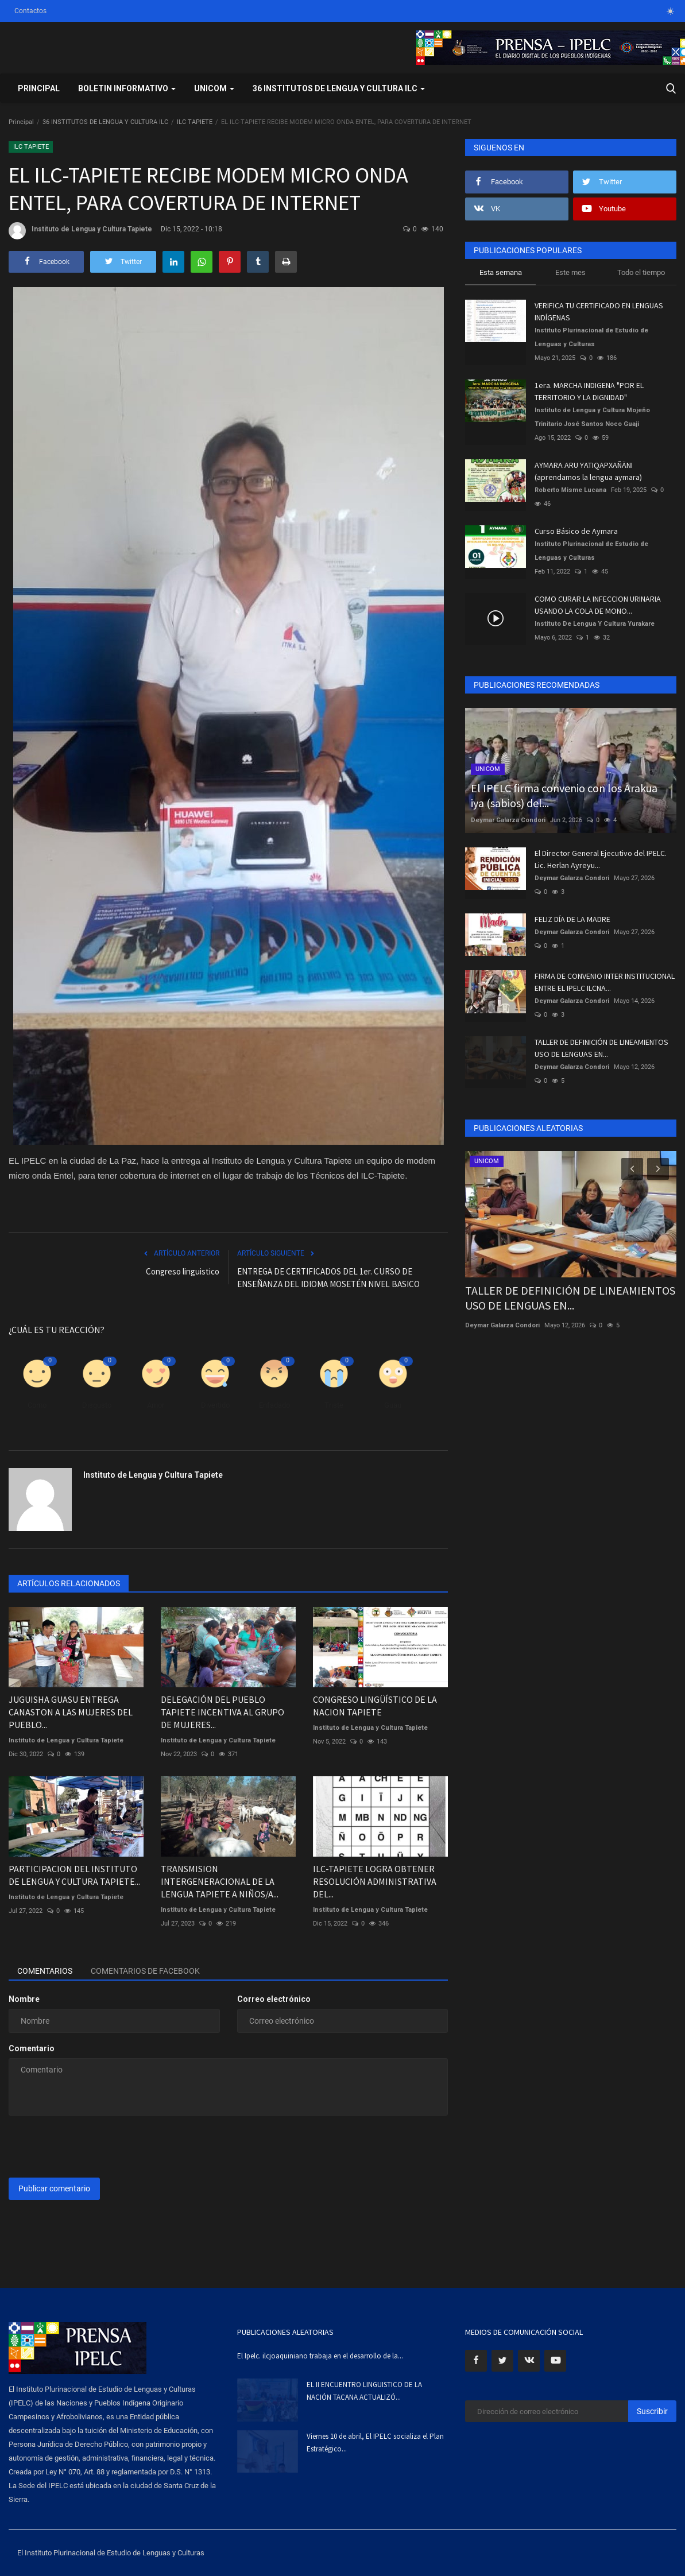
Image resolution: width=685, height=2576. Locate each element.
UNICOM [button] (214, 88)
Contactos (30, 11)
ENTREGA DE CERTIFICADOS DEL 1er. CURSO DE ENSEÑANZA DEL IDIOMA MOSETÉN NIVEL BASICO (328, 1277)
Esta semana (500, 272)
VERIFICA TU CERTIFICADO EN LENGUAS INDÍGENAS (599, 311)
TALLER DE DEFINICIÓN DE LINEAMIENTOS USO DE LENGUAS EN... (601, 1048)
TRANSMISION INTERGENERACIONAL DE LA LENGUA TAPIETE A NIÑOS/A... (219, 1881)
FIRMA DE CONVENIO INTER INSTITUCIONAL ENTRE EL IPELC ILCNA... (605, 982)
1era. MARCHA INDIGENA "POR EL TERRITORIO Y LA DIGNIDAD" (589, 391)
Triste (333, 1405)
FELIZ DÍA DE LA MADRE (572, 919)
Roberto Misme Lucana (570, 490)
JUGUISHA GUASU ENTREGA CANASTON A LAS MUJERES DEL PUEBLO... (71, 1712)
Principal (39, 88)
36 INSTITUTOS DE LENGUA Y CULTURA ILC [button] (339, 88)
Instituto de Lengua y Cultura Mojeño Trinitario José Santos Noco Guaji (592, 417)
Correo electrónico (274, 1999)
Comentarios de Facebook (145, 1970)
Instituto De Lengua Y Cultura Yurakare (595, 623)
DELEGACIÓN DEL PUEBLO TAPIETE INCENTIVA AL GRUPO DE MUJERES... (222, 1712)
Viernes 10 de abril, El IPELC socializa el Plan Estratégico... (375, 2442)
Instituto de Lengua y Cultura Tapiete (80, 230)
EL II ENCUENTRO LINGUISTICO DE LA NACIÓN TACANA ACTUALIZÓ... (364, 2391)
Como (37, 1405)
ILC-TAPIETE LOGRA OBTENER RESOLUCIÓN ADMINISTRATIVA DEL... (374, 1881)
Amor (155, 1405)
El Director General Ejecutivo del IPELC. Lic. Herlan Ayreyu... (601, 859)
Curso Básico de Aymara (576, 531)
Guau (392, 1405)
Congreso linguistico (182, 1271)
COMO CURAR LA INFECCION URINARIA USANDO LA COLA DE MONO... (598, 605)
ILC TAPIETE (194, 122)
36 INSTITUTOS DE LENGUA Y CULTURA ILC (105, 122)
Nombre (24, 1999)
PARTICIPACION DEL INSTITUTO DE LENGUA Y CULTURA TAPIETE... (74, 1875)
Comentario (32, 2048)
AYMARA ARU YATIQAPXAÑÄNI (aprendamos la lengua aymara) (588, 471)
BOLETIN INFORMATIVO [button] (127, 88)
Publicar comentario (54, 2188)
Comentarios (44, 1970)
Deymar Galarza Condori (508, 820)
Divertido (215, 1405)
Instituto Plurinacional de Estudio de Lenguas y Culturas (591, 337)
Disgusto (96, 1405)
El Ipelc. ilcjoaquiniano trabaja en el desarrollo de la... (320, 2356)
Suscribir (652, 2411)
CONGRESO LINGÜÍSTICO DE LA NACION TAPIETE (375, 1706)
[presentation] (96, 2146)
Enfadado (274, 1405)
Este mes (570, 272)
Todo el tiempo (641, 272)
